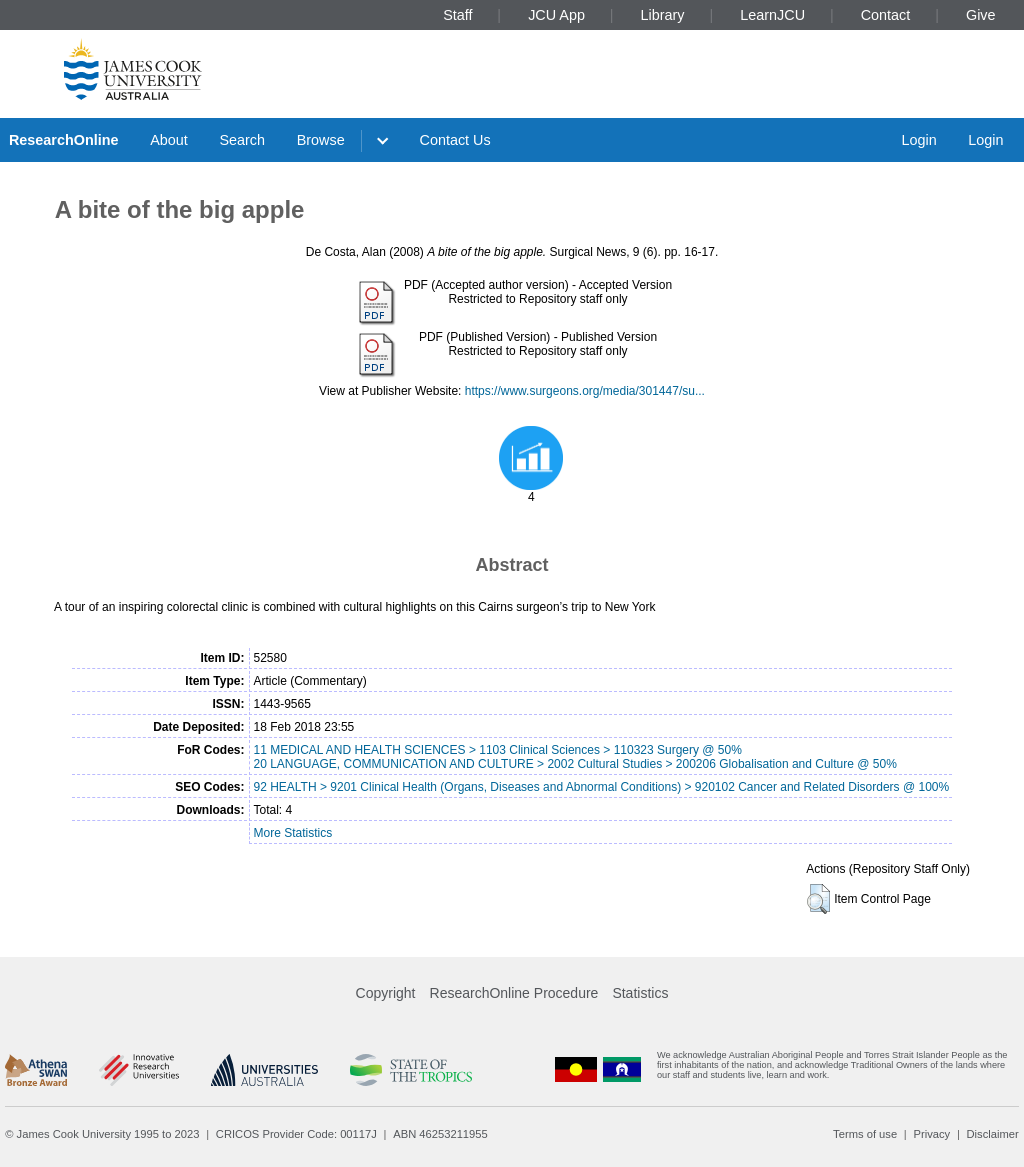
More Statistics (292, 833)
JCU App (556, 15)
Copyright (386, 993)
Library (663, 15)
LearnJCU (772, 15)
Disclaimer (993, 1134)
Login (918, 140)
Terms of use (865, 1134)
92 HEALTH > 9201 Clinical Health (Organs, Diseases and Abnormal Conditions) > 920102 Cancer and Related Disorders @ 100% (601, 787)
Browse (321, 140)
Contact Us (455, 140)
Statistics (640, 993)
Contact (886, 15)
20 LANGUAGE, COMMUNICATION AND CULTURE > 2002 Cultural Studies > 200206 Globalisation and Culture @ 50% (574, 764)
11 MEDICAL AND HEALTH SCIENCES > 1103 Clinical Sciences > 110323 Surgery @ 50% (497, 750)
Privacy (931, 1134)
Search (242, 140)
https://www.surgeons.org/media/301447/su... (585, 391)
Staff (457, 15)
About (169, 140)
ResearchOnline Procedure (514, 993)
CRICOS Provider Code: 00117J (296, 1134)
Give (981, 15)
